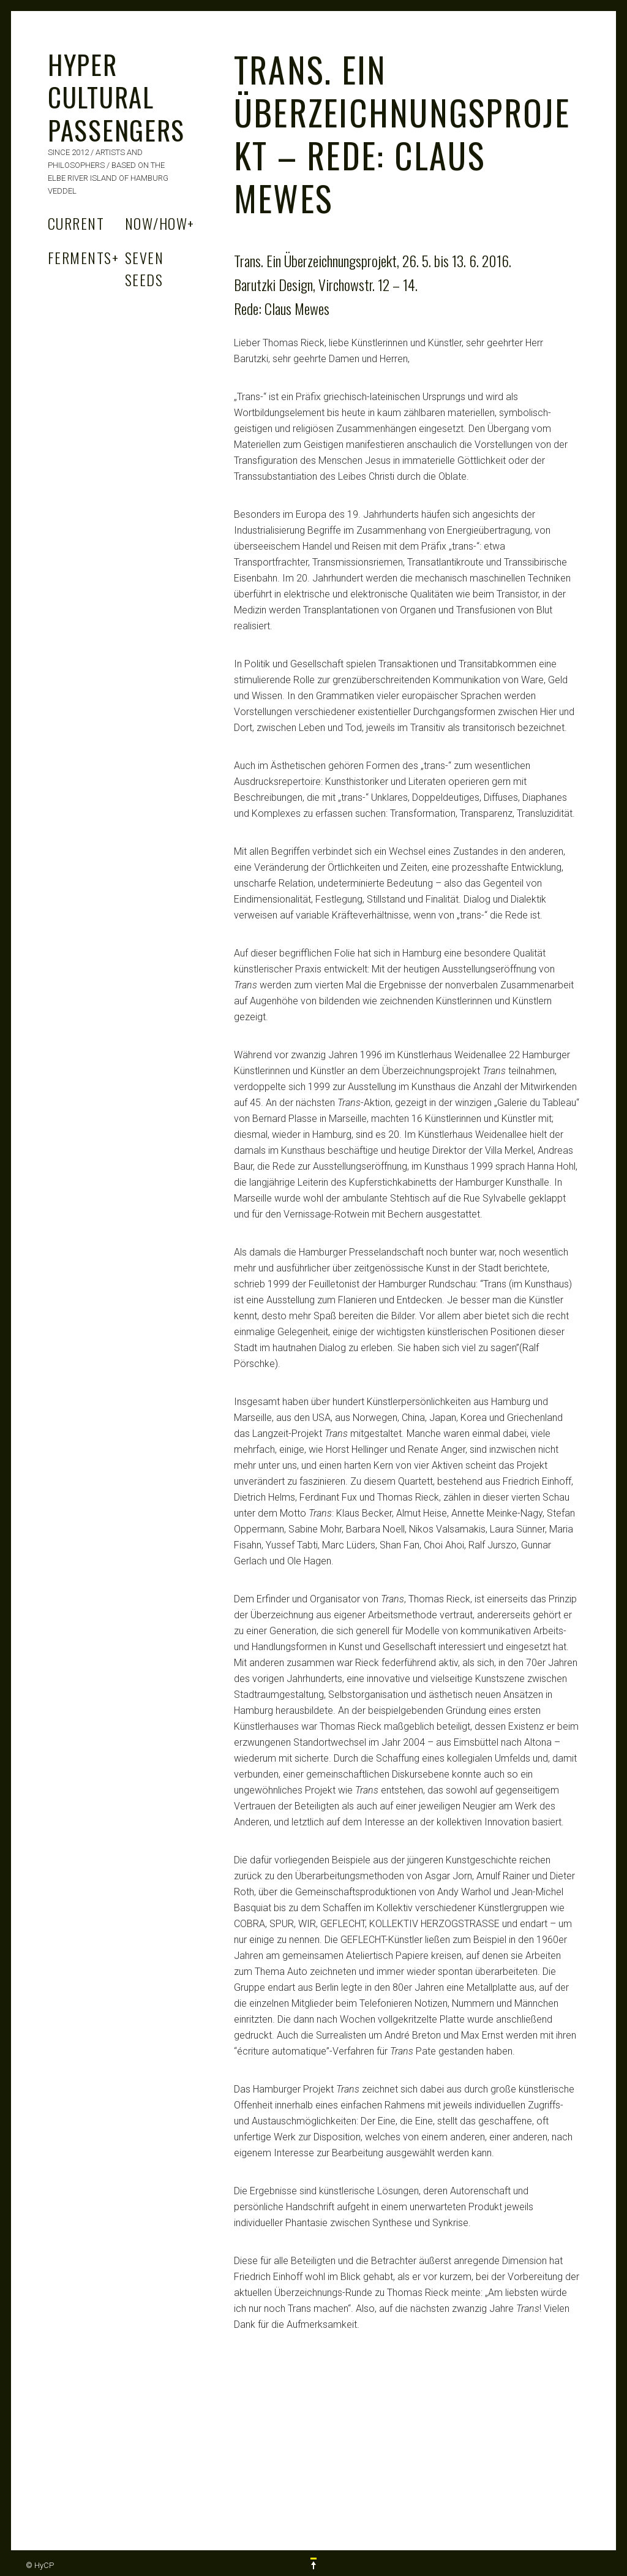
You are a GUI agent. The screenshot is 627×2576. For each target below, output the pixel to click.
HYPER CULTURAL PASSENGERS (116, 97)
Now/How (160, 223)
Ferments (83, 257)
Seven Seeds (144, 268)
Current (76, 223)
